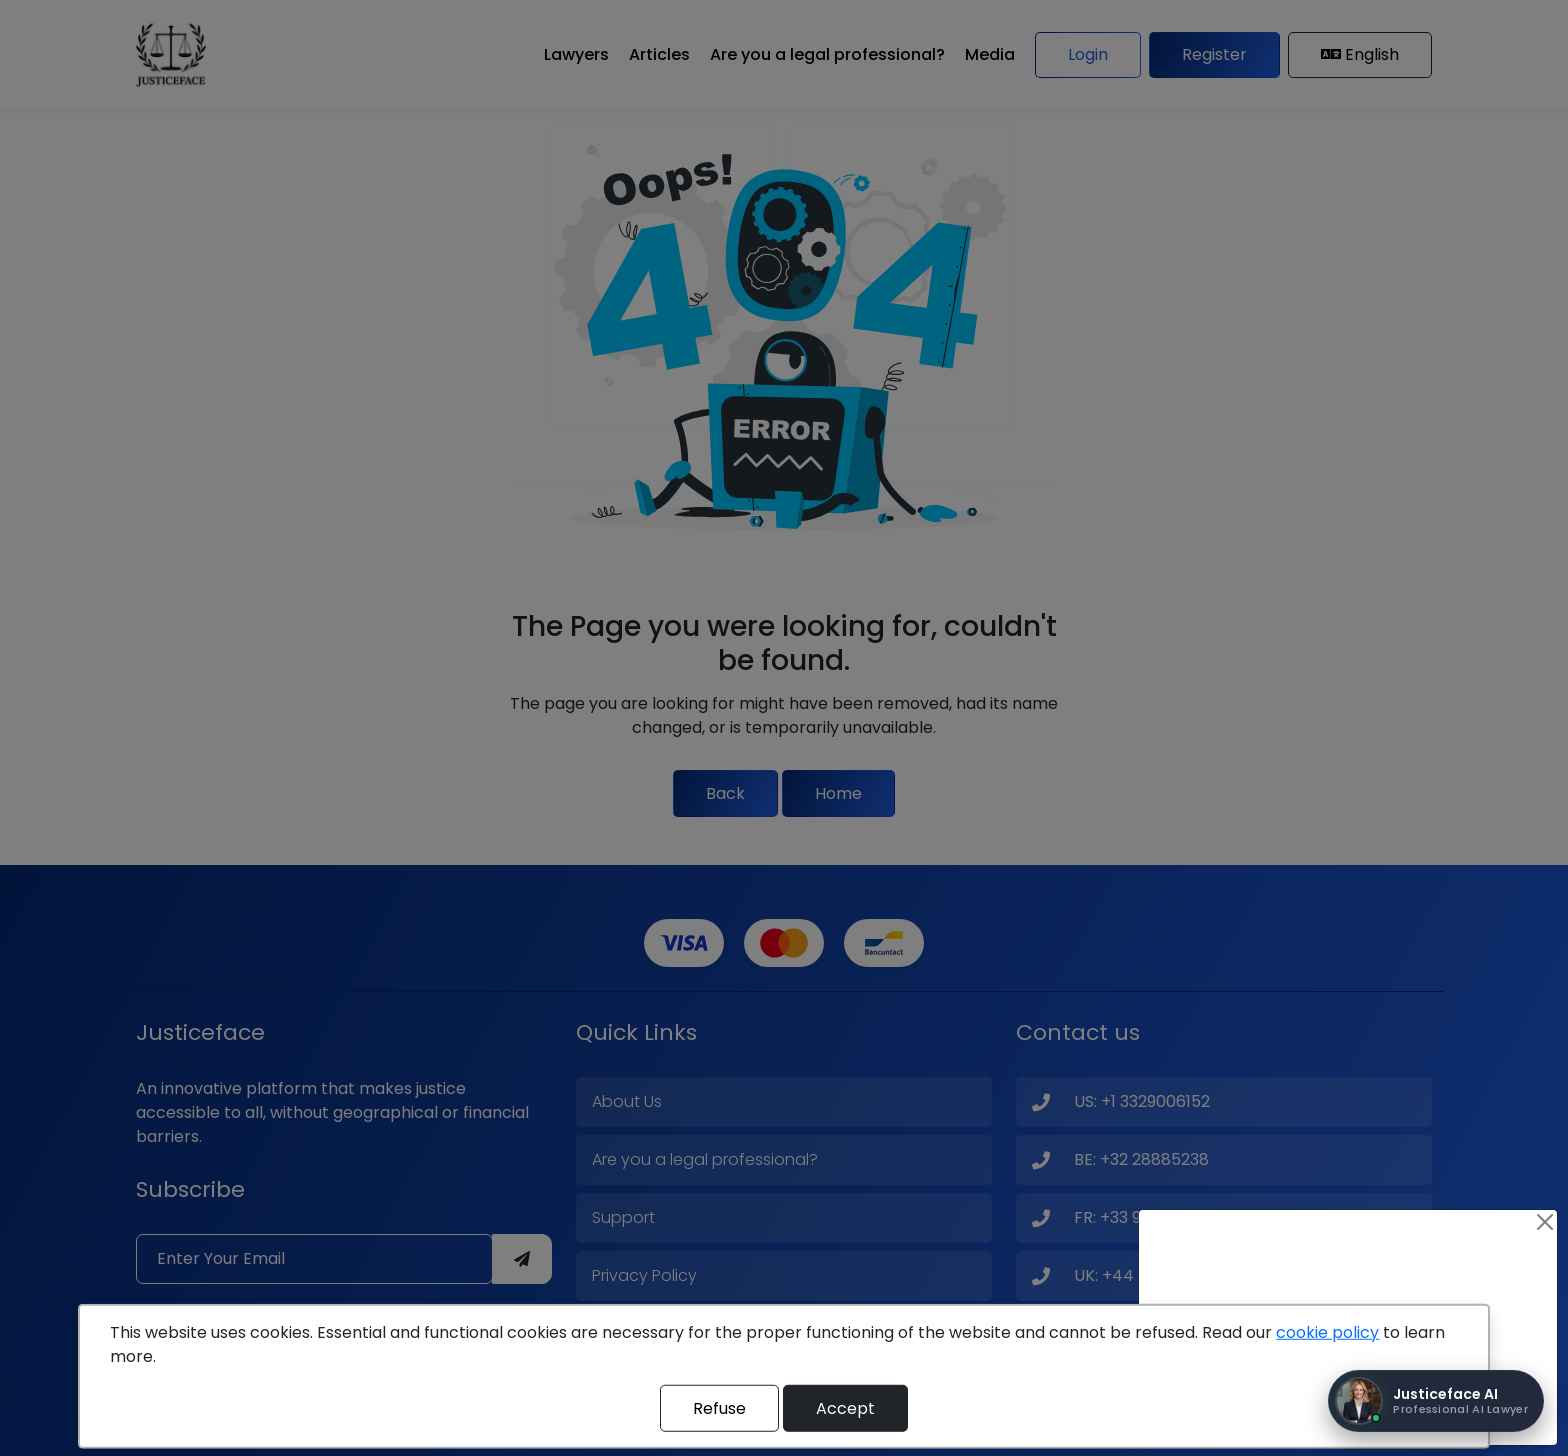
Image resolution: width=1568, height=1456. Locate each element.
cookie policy (1327, 1332)
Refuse (719, 1407)
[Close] (1545, 1222)
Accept (845, 1407)
